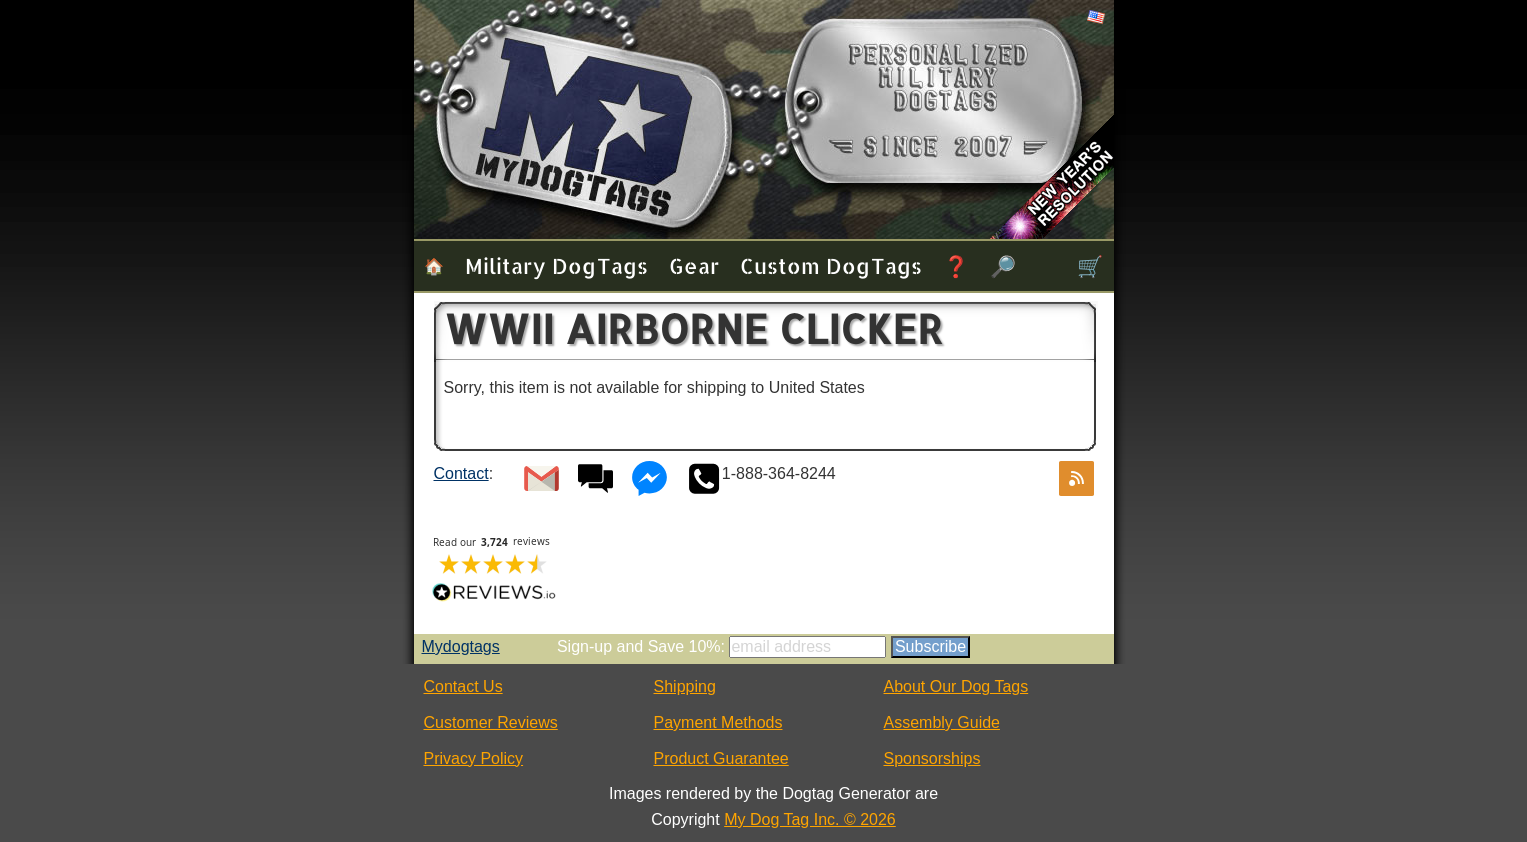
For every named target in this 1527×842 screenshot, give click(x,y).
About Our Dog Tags (956, 686)
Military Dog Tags (556, 265)
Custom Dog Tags (831, 265)
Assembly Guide (942, 722)
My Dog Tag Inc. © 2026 (810, 819)
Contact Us (463, 686)
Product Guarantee (721, 758)
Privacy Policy (474, 758)
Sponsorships (932, 758)
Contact (461, 473)
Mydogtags (461, 646)
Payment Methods (718, 722)
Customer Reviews (491, 722)
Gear (694, 265)
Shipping (685, 686)
